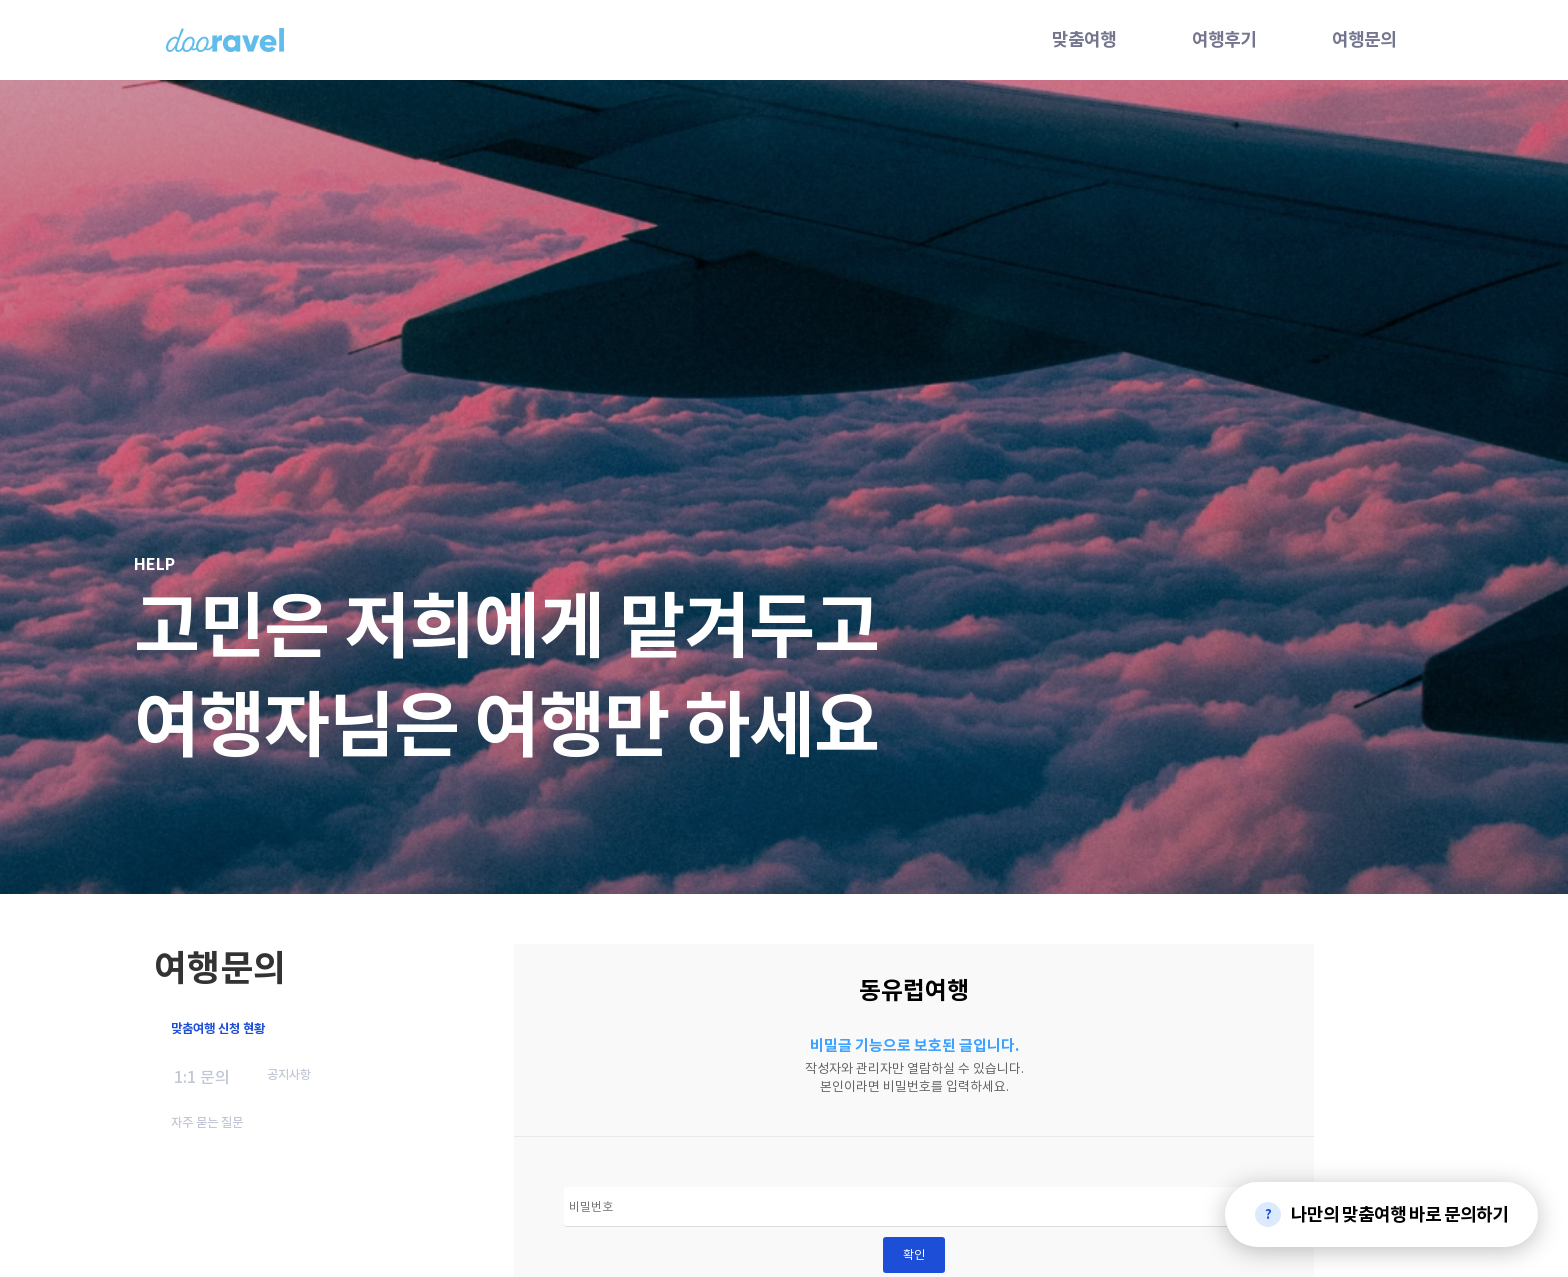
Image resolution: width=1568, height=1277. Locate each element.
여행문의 (1364, 39)
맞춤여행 (1084, 39)
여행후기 (1224, 39)
